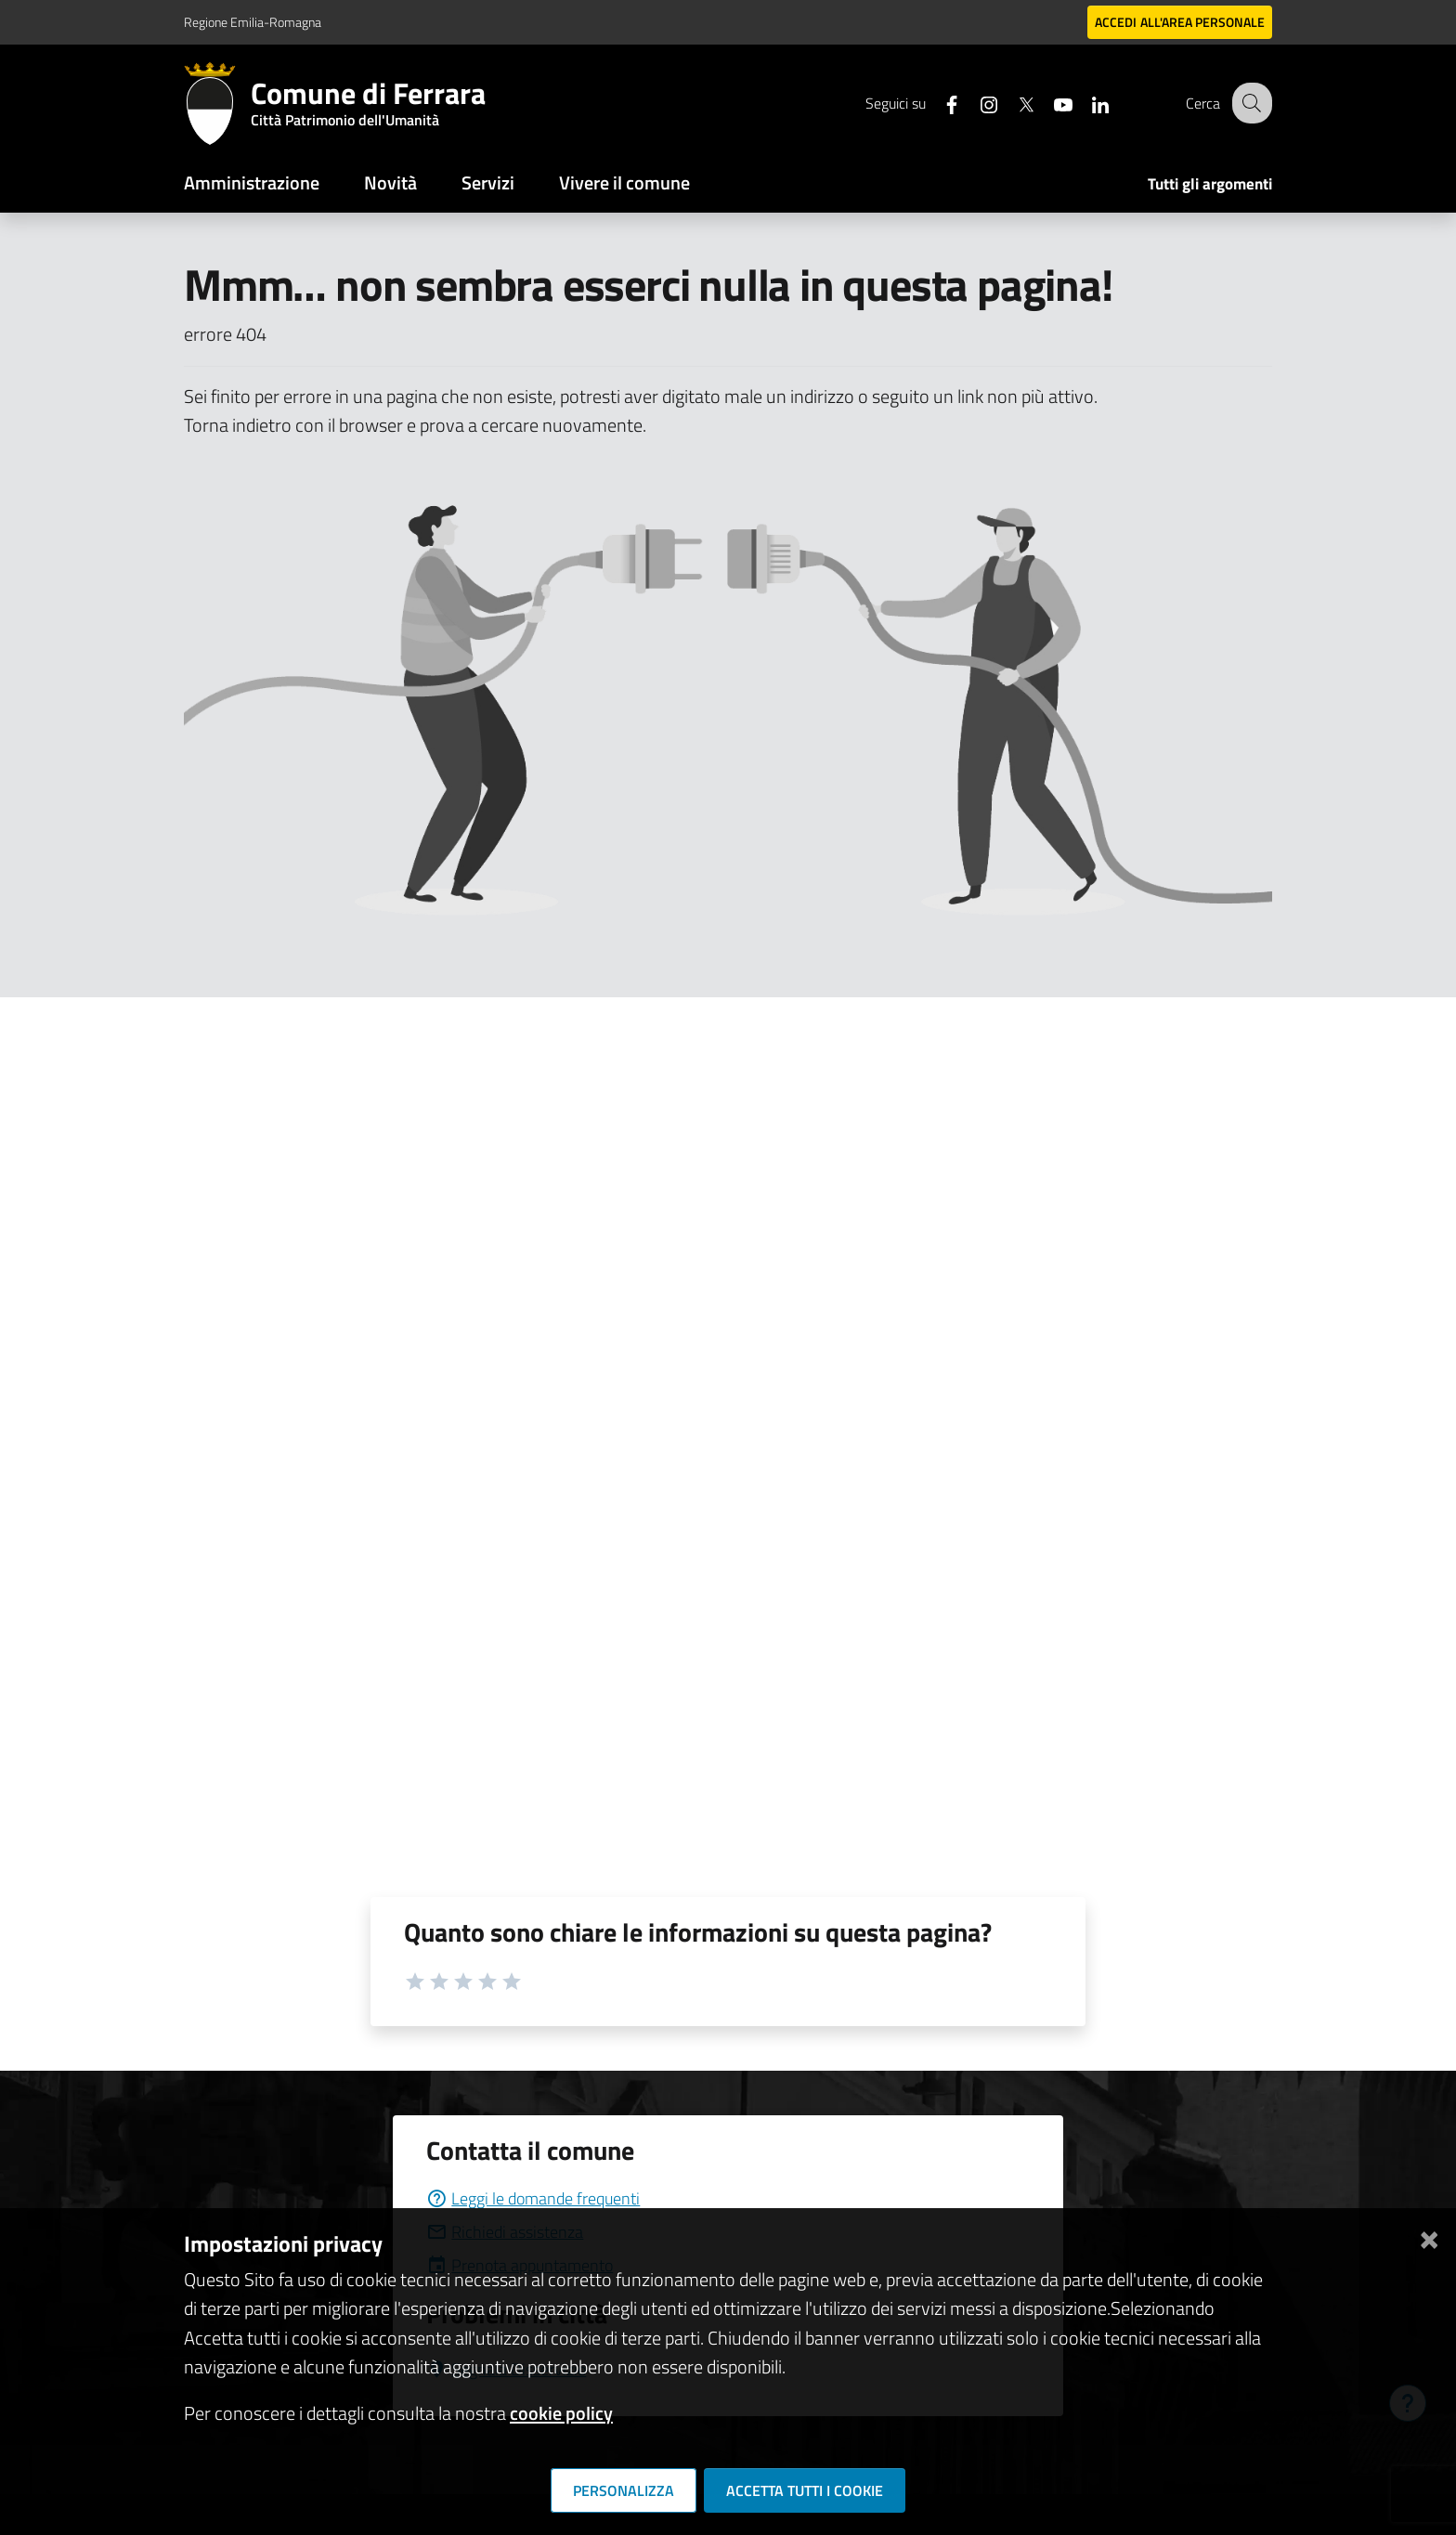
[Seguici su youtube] (1048, 102)
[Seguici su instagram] (974, 102)
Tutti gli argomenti (1210, 184)
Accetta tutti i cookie (804, 2490)
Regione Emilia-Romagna (252, 22)
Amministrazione (251, 182)
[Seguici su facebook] (937, 102)
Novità (390, 182)
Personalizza (623, 2490)
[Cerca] (1250, 103)
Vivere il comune (624, 182)
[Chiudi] (1429, 2236)
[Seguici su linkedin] (1085, 102)
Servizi (488, 182)
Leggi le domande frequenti (533, 2198)
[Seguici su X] (1011, 102)
